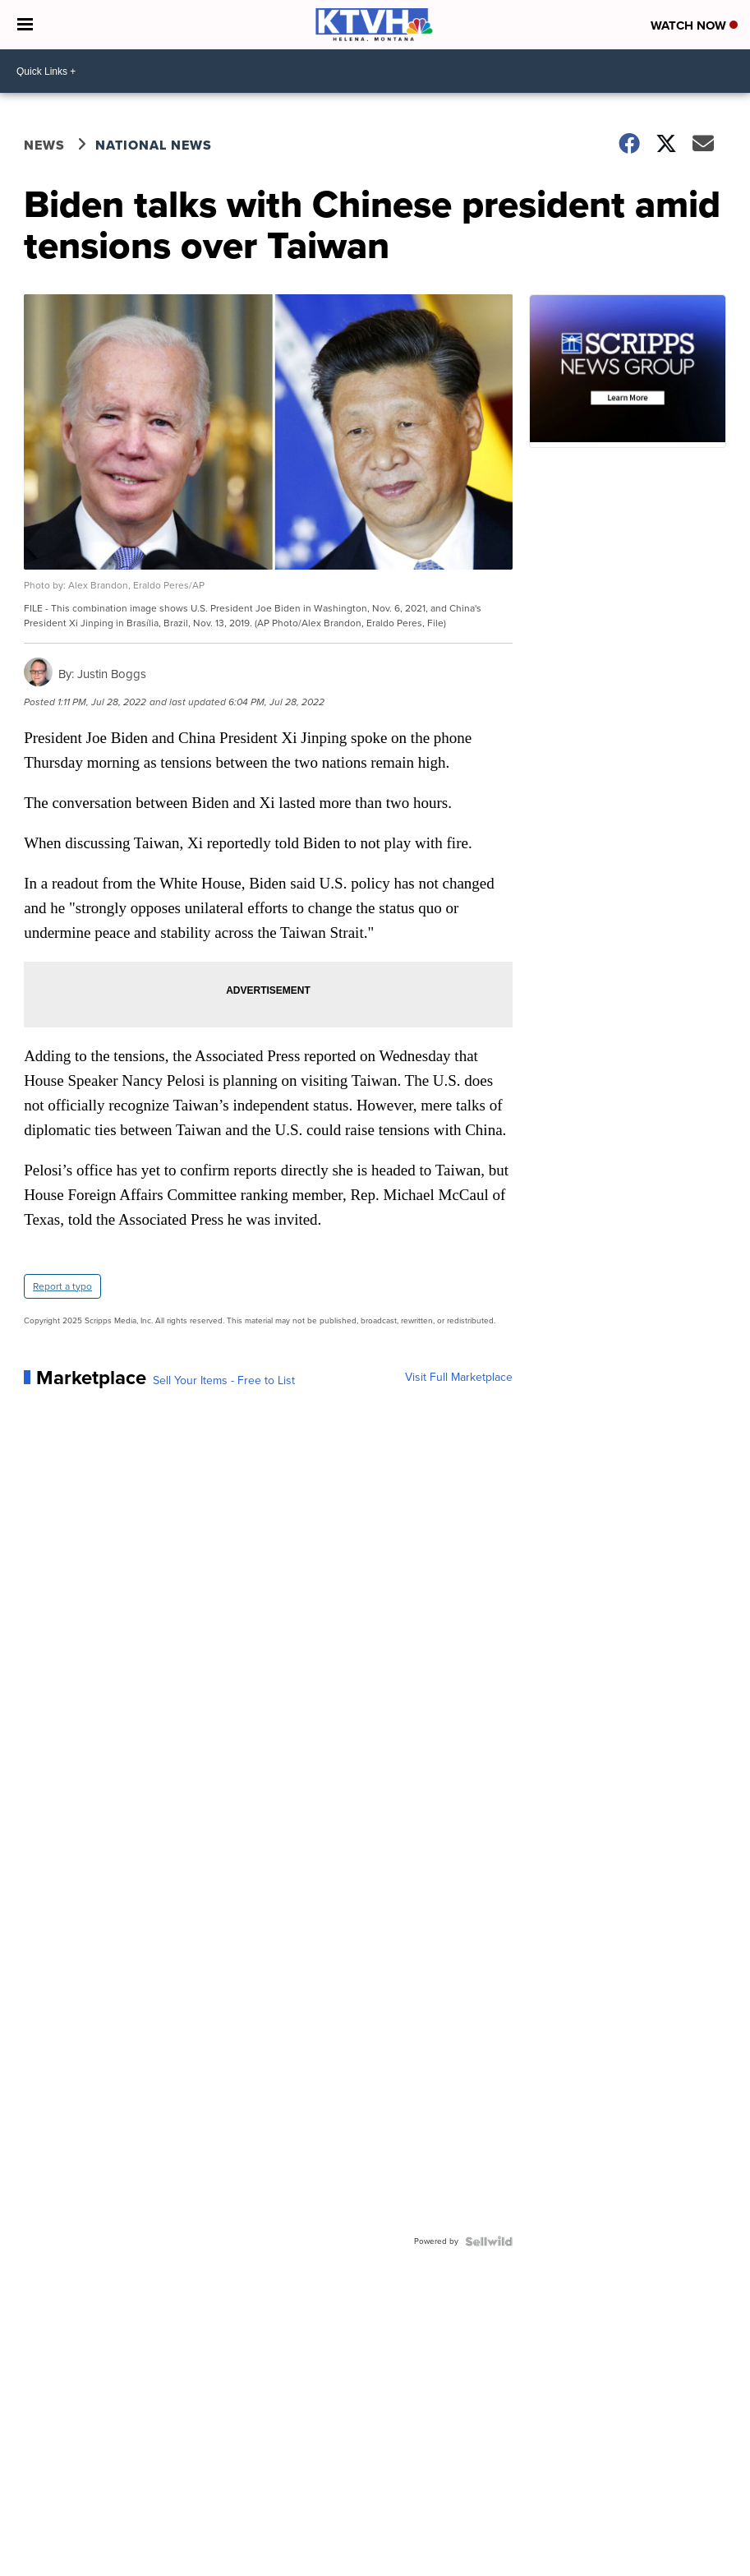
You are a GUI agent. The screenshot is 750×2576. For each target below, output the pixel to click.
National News (153, 145)
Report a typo (62, 1286)
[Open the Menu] (25, 24)
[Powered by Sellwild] (489, 2241)
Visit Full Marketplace (459, 1377)
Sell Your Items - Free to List (224, 1381)
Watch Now (694, 25)
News (44, 145)
